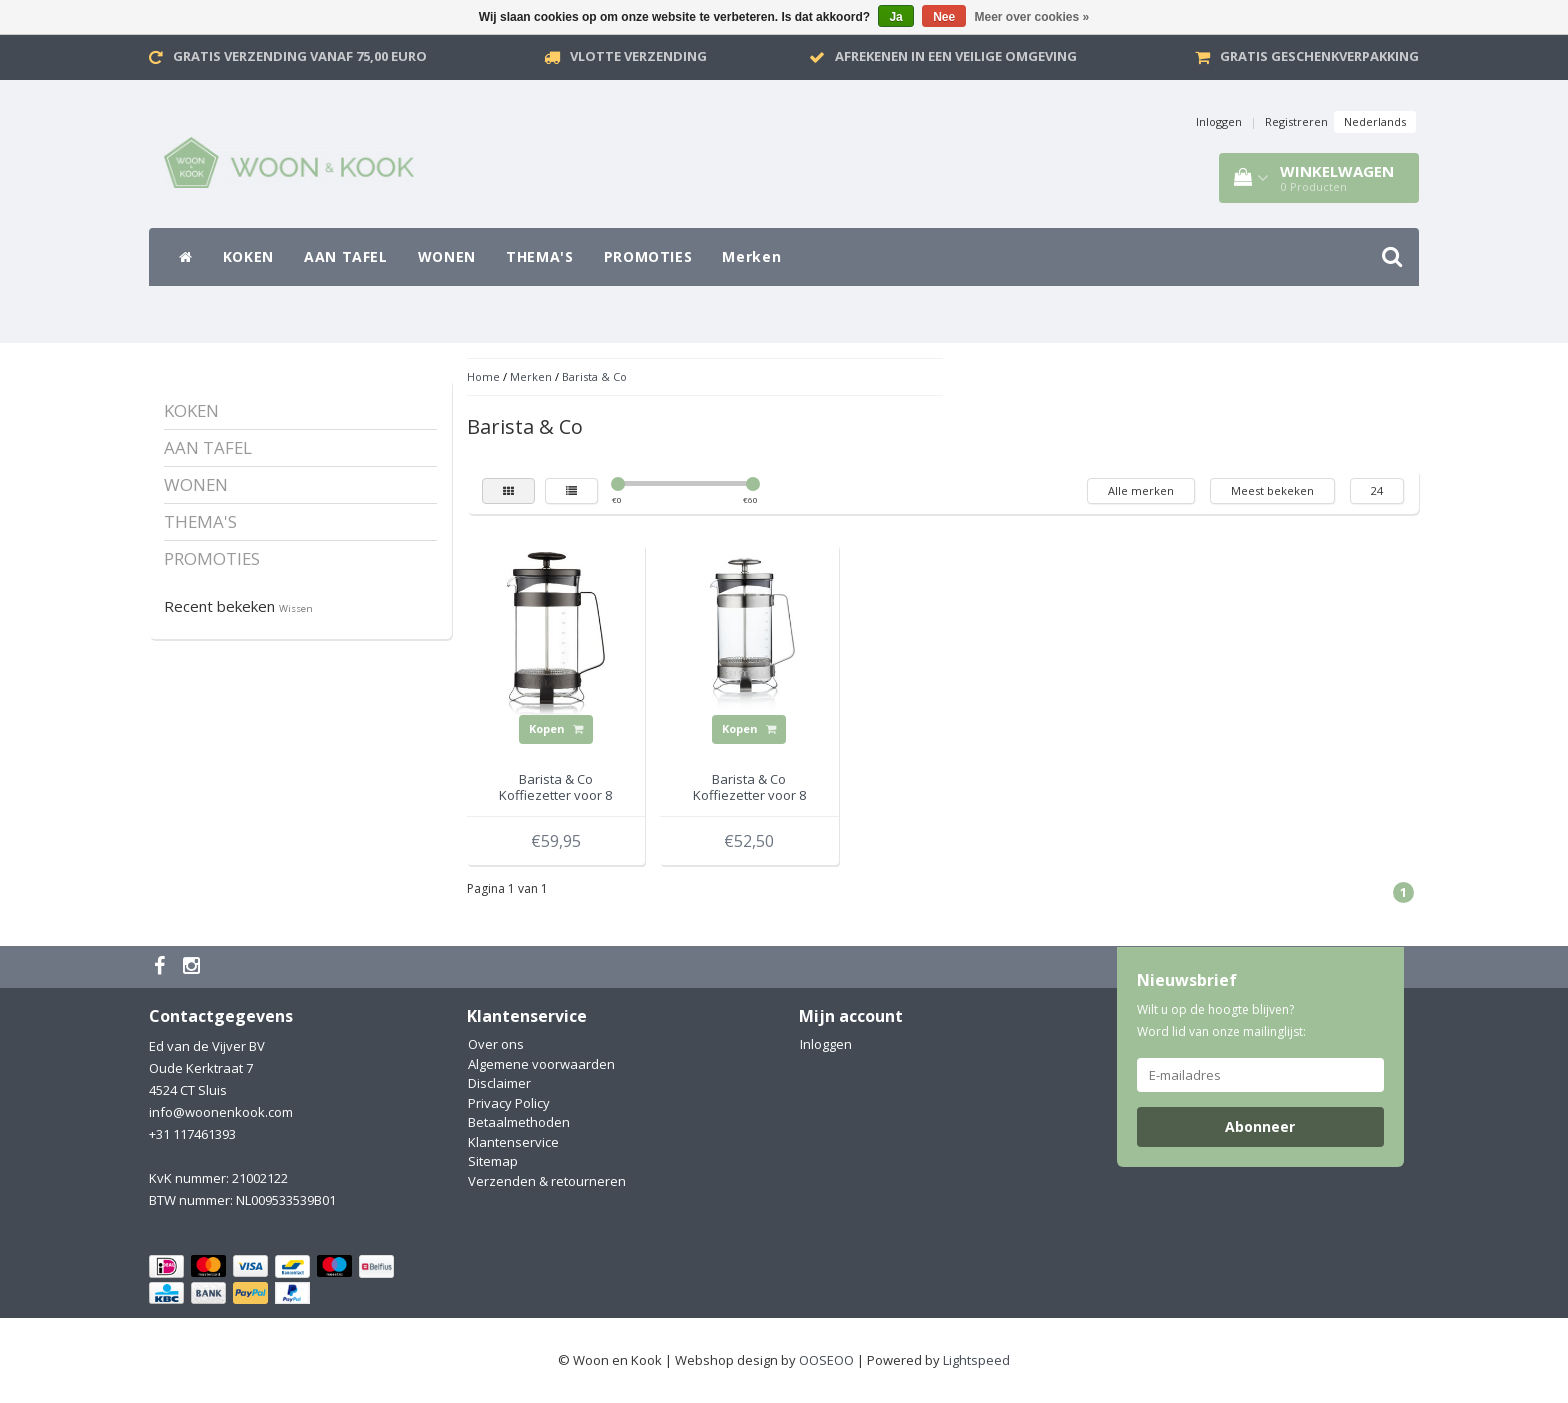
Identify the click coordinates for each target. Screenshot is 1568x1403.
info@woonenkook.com (221, 1112)
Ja (895, 17)
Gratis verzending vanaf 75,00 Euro (300, 56)
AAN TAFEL (346, 256)
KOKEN (248, 256)
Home (483, 376)
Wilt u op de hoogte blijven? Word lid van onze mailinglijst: (1221, 1020)
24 (1377, 490)
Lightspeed (976, 1360)
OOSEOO (826, 1360)
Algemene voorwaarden (541, 1064)
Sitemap (493, 1161)
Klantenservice (513, 1142)
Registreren (1296, 121)
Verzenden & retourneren (547, 1181)
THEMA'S (540, 256)
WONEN (447, 256)
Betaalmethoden (519, 1122)
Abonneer (1260, 1126)
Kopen (556, 728)
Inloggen (1219, 121)
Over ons (496, 1044)
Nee (944, 17)
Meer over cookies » (1032, 17)
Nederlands (1375, 121)
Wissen (296, 608)
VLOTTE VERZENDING (638, 56)
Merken (751, 256)
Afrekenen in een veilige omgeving (956, 56)
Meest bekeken (1272, 490)
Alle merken (1141, 490)
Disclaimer (499, 1083)
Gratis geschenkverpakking (1319, 56)
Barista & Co (594, 376)
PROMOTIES (648, 256)
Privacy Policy (509, 1103)
